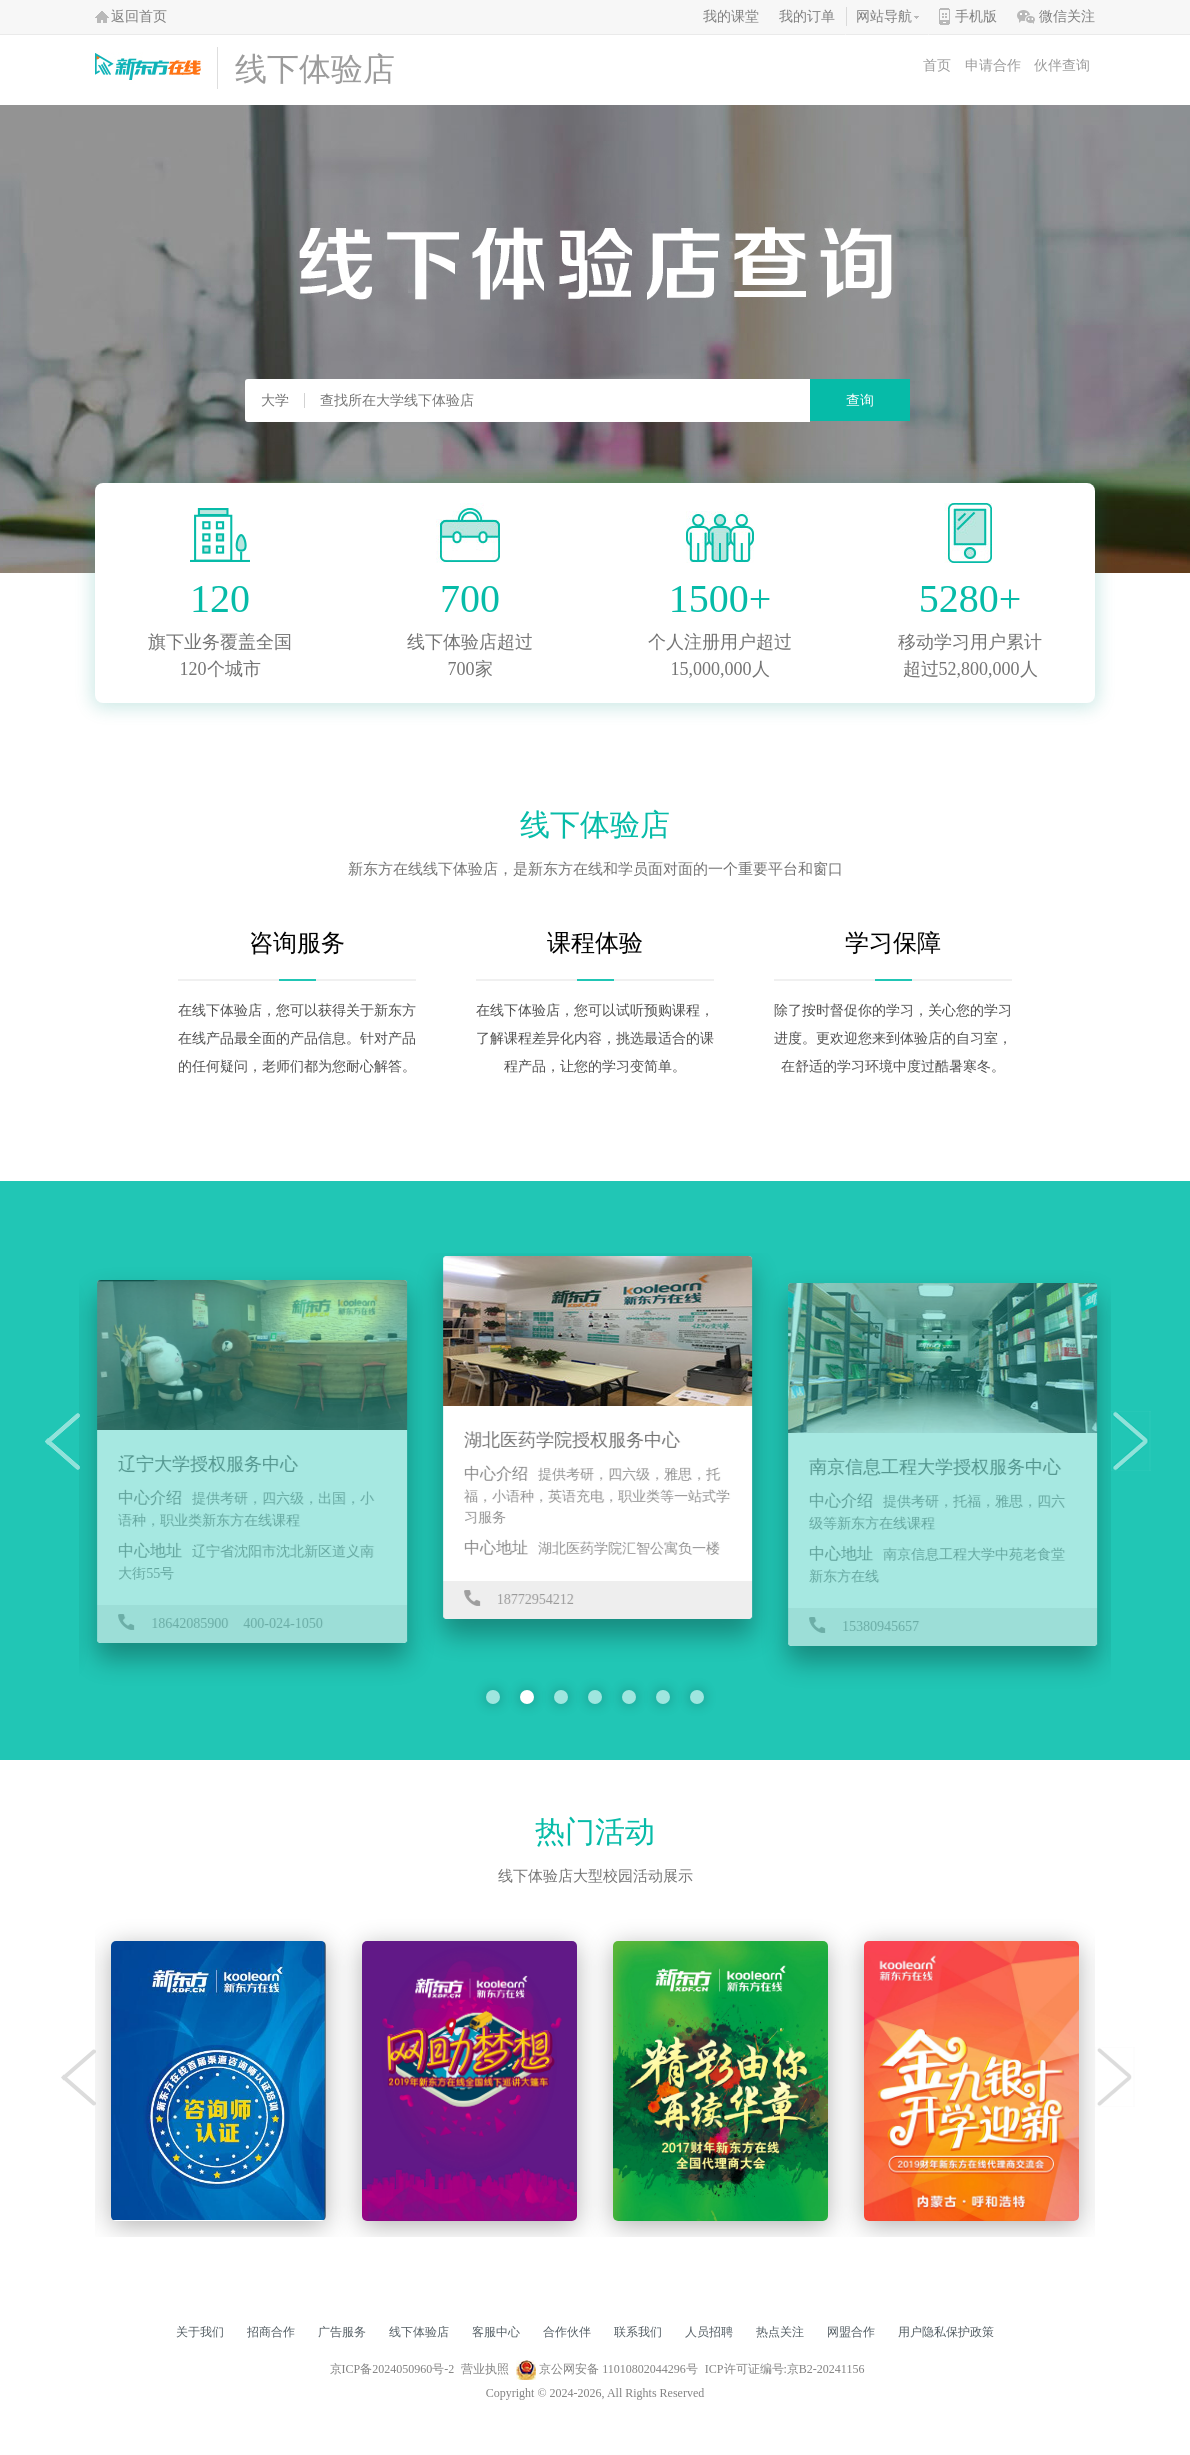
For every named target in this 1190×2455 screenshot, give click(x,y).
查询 (860, 400)
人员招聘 (709, 2332)
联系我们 (638, 2332)
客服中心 (496, 2332)
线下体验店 (419, 2332)
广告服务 (342, 2332)
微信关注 (1067, 16)
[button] (493, 1697)
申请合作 (993, 65)
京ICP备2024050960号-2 (392, 2369)
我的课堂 (731, 16)
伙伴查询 (1062, 65)
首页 (937, 65)
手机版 (976, 16)
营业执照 (485, 2369)
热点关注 (780, 2332)
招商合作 (271, 2332)
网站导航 (884, 16)
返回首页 (139, 16)
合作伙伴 (567, 2332)
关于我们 (200, 2332)
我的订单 (807, 16)
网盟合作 (851, 2332)
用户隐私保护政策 (946, 2332)
